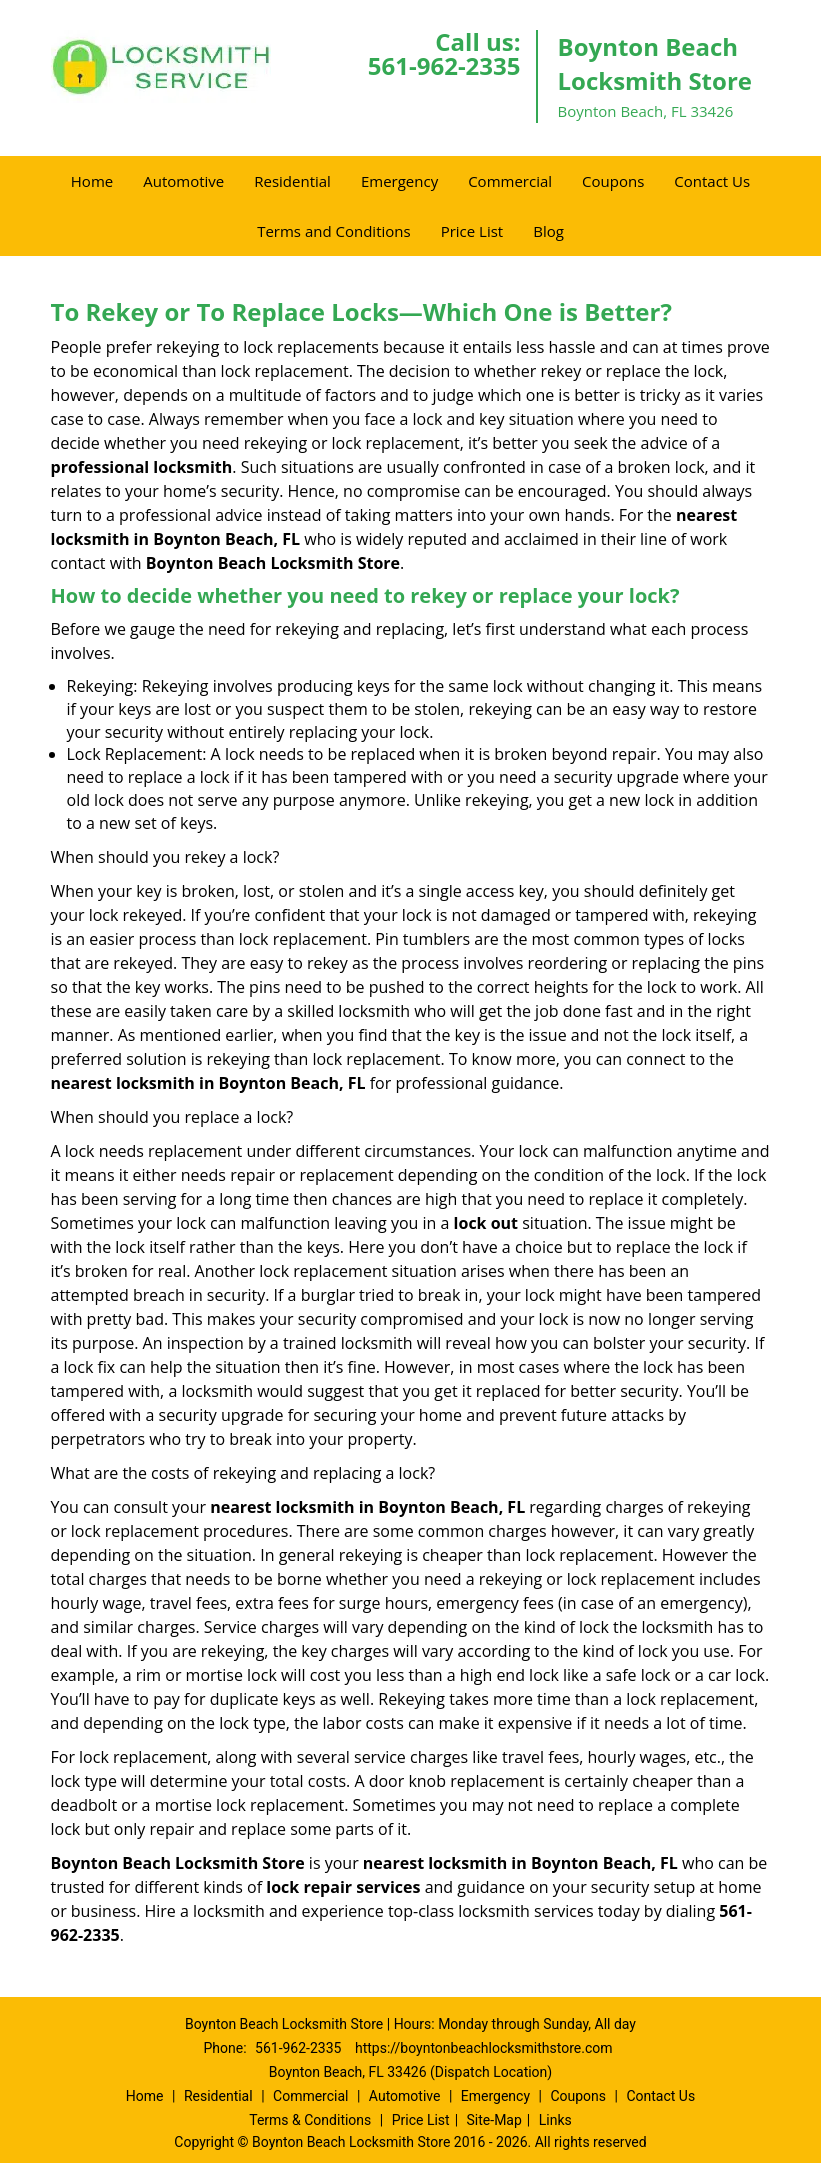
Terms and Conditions (334, 231)
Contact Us (712, 181)
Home (92, 181)
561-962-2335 (444, 65)
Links (555, 2120)
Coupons (613, 181)
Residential (292, 181)
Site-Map (494, 2120)
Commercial (510, 181)
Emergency (399, 181)
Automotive (183, 181)
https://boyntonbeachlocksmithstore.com (484, 2048)
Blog (548, 231)
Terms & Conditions (310, 2120)
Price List (472, 231)
